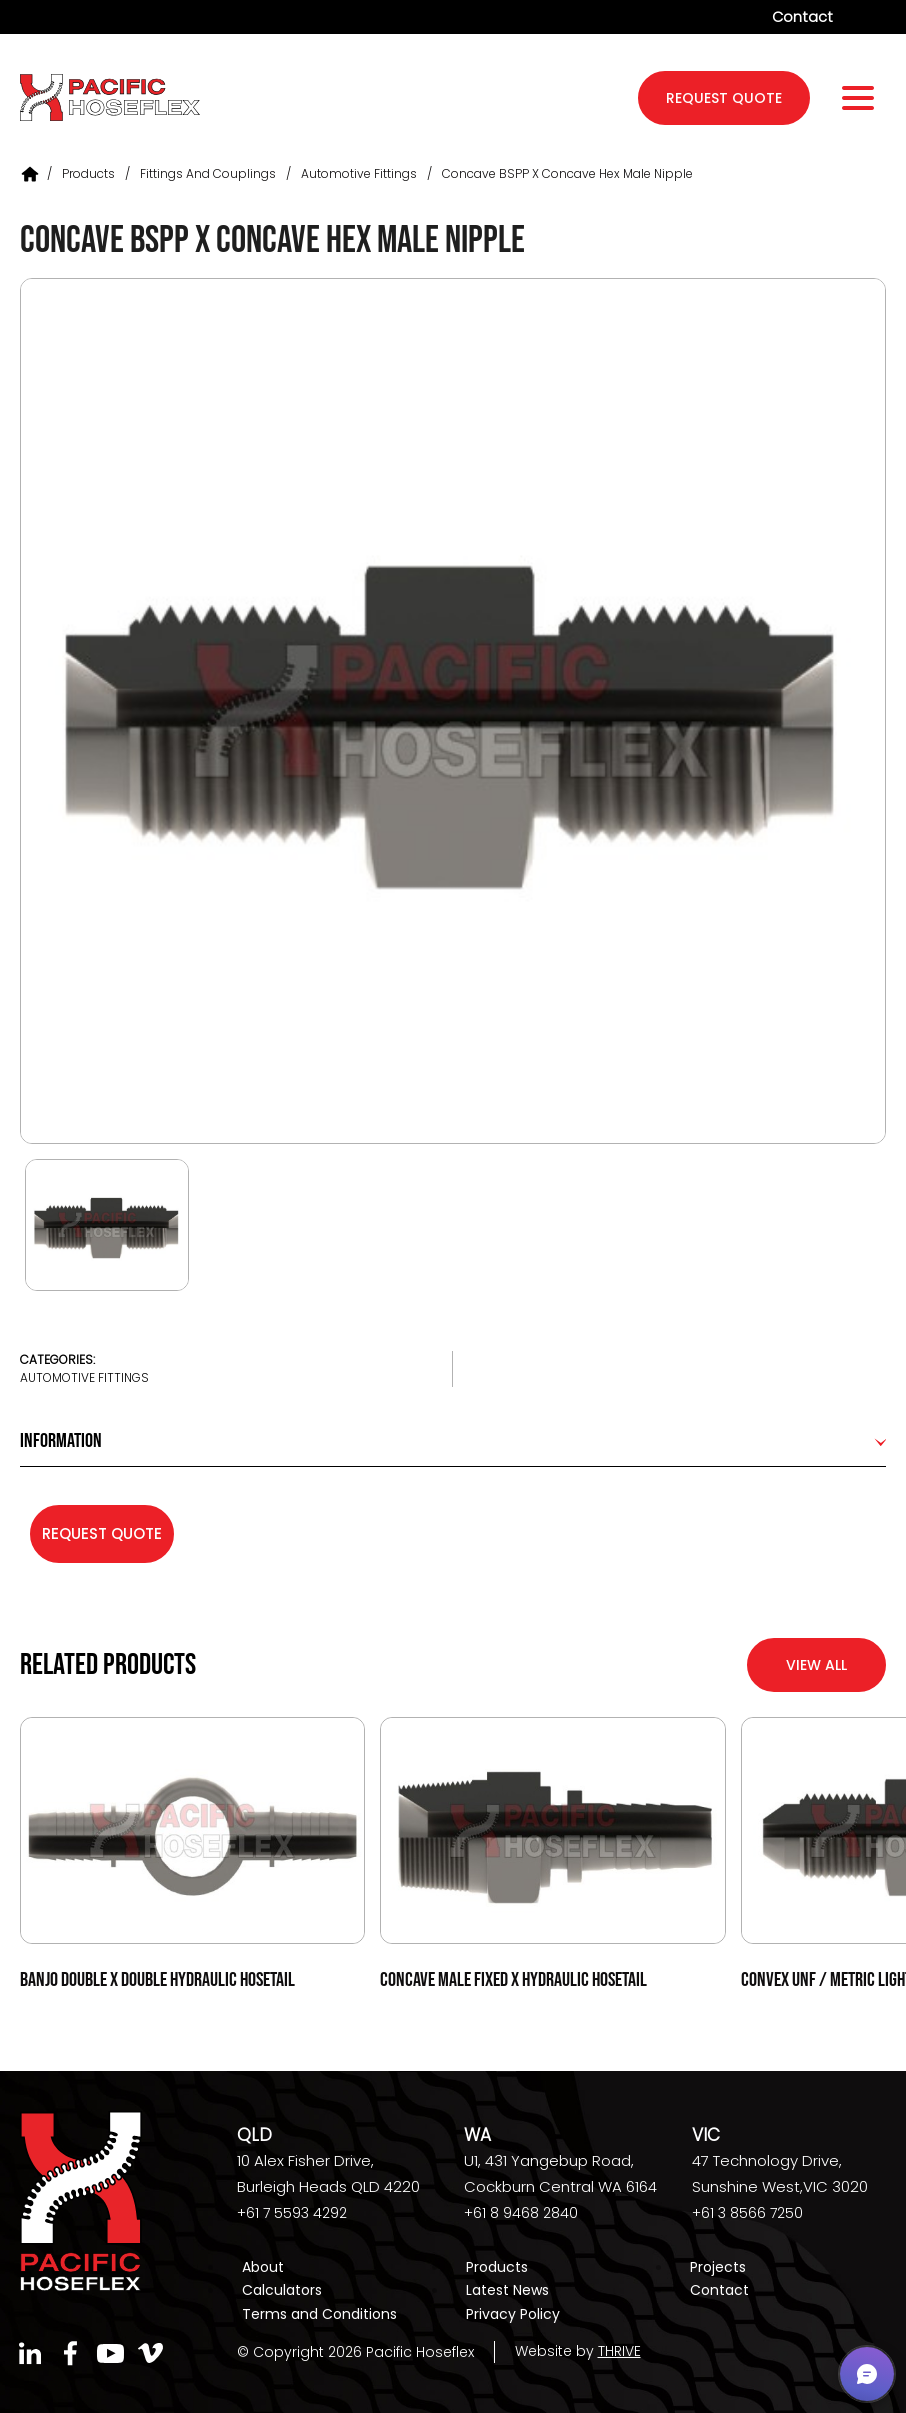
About (263, 2268)
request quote (724, 100)
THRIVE (619, 2351)
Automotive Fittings (359, 173)
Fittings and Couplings (208, 173)
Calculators (282, 2291)
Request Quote (102, 1533)
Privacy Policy (513, 2314)
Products (88, 173)
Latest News (507, 2291)
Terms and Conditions (319, 2314)
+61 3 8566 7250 (747, 2214)
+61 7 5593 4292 (292, 2214)
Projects (718, 2268)
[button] (867, 2374)
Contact (802, 16)
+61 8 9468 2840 (521, 2214)
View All (816, 1665)
